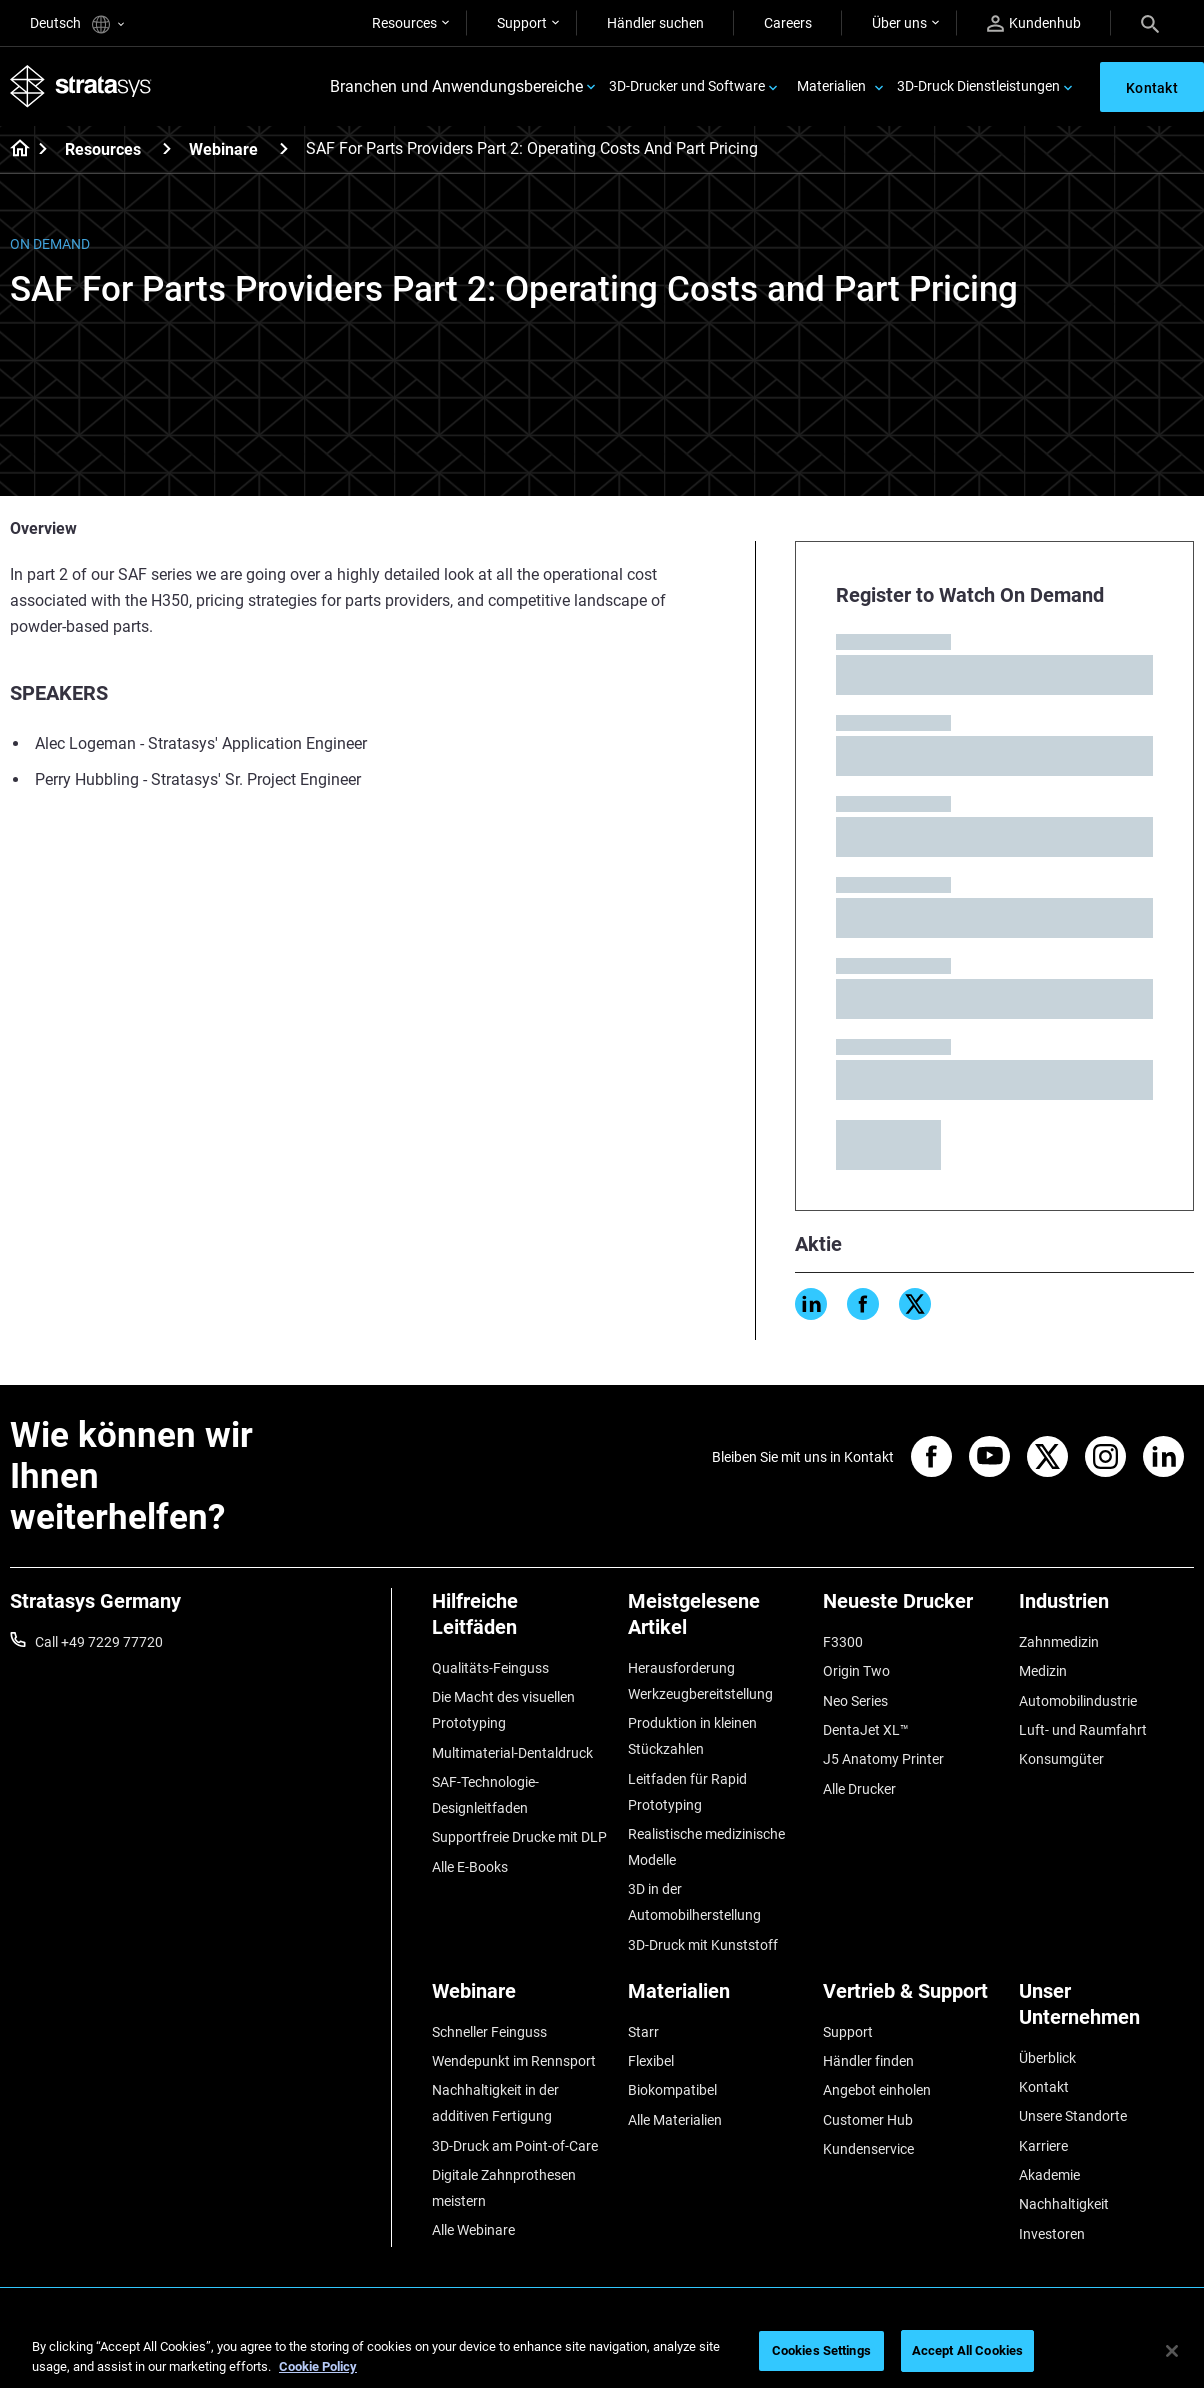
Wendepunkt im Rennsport (514, 2061)
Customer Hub (868, 2120)
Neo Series (855, 1701)
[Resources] (167, 148)
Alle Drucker (859, 1789)
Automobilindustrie (1078, 1701)
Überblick (1047, 2058)
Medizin (1043, 1671)
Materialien (831, 86)
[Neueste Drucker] (911, 1608)
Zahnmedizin (1059, 1642)
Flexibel (651, 2061)
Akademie (1049, 2175)
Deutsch (77, 24)
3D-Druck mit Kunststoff (703, 1945)
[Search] (1150, 23)
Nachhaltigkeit (1064, 2204)
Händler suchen (655, 23)
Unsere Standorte (1073, 2116)
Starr (643, 2032)
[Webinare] (284, 148)
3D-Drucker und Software (687, 86)
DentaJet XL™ (866, 1730)
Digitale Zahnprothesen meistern (504, 2188)
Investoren (1052, 2234)
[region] (602, 2352)
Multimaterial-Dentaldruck (512, 1753)
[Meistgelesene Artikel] (716, 1621)
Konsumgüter (1061, 1759)
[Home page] (13, 150)
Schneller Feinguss (489, 2032)
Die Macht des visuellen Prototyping (503, 1710)
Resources (404, 23)
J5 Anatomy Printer (883, 1759)
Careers (788, 23)
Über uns (899, 23)
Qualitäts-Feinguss (490, 1668)
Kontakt (1044, 2087)
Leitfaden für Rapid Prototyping (687, 1792)
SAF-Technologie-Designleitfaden (485, 1795)
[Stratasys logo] (81, 86)
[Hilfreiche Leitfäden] (520, 1621)
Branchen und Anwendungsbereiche (456, 86)
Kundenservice (868, 2149)
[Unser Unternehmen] (1107, 2011)
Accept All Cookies (967, 2350)
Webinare (223, 149)
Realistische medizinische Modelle (706, 1847)
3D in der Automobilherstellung (694, 1902)
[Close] (1172, 2351)
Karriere (1043, 2146)
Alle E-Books (470, 1867)
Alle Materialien (675, 2120)
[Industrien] (1107, 1608)
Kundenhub (1034, 23)
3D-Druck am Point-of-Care (515, 2146)
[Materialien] (716, 1998)
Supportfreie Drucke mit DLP (519, 1837)
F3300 (843, 1642)
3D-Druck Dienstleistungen (978, 86)
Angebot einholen (877, 2090)
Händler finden (868, 2061)
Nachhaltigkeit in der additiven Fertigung (495, 2103)
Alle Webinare (473, 2230)
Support (522, 23)
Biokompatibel (672, 2090)
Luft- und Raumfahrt (1083, 1730)
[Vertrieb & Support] (911, 1998)
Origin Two (856, 1671)
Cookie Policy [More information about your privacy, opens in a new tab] (318, 2366)
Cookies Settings (821, 2350)
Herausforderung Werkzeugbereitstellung (700, 1681)
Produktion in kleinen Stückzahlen (692, 1736)
